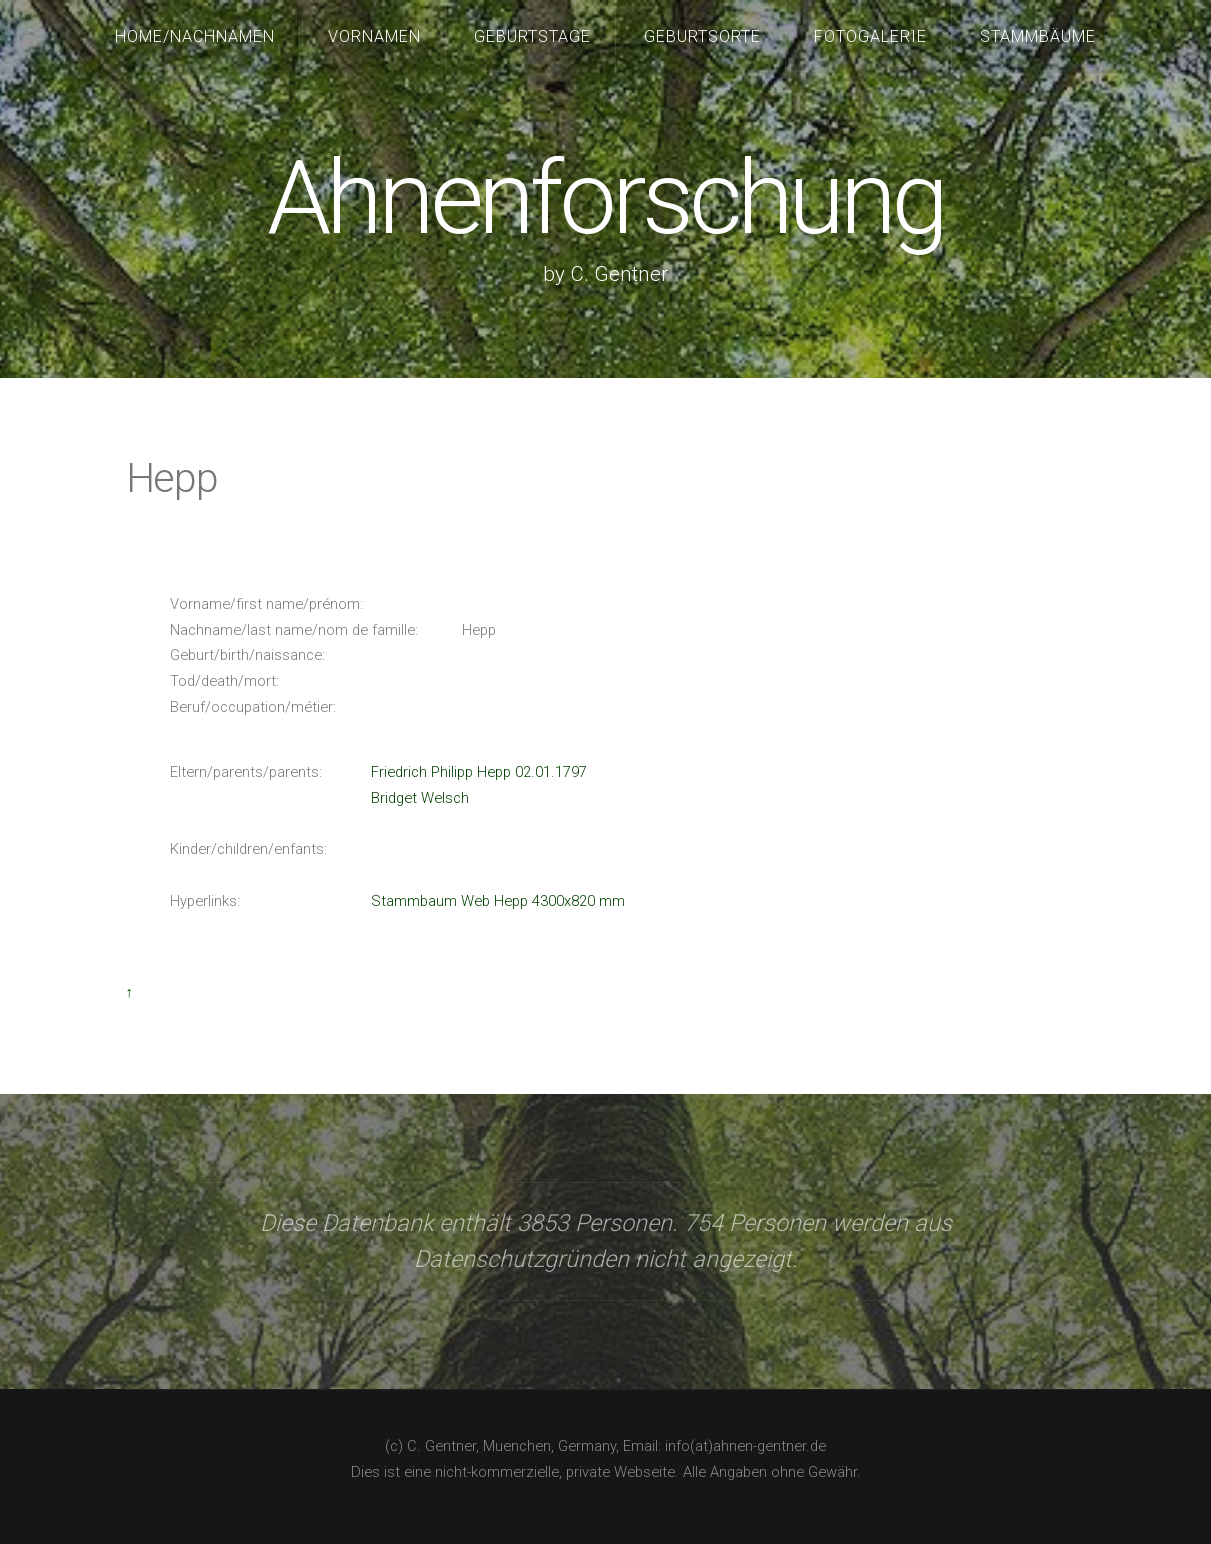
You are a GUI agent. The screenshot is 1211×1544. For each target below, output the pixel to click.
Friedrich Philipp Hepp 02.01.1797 (479, 772)
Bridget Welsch (420, 798)
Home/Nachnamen (195, 36)
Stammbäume (1038, 36)
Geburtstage (532, 36)
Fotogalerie (870, 36)
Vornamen (374, 36)
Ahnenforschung (605, 198)
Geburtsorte (702, 36)
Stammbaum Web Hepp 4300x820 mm (498, 901)
